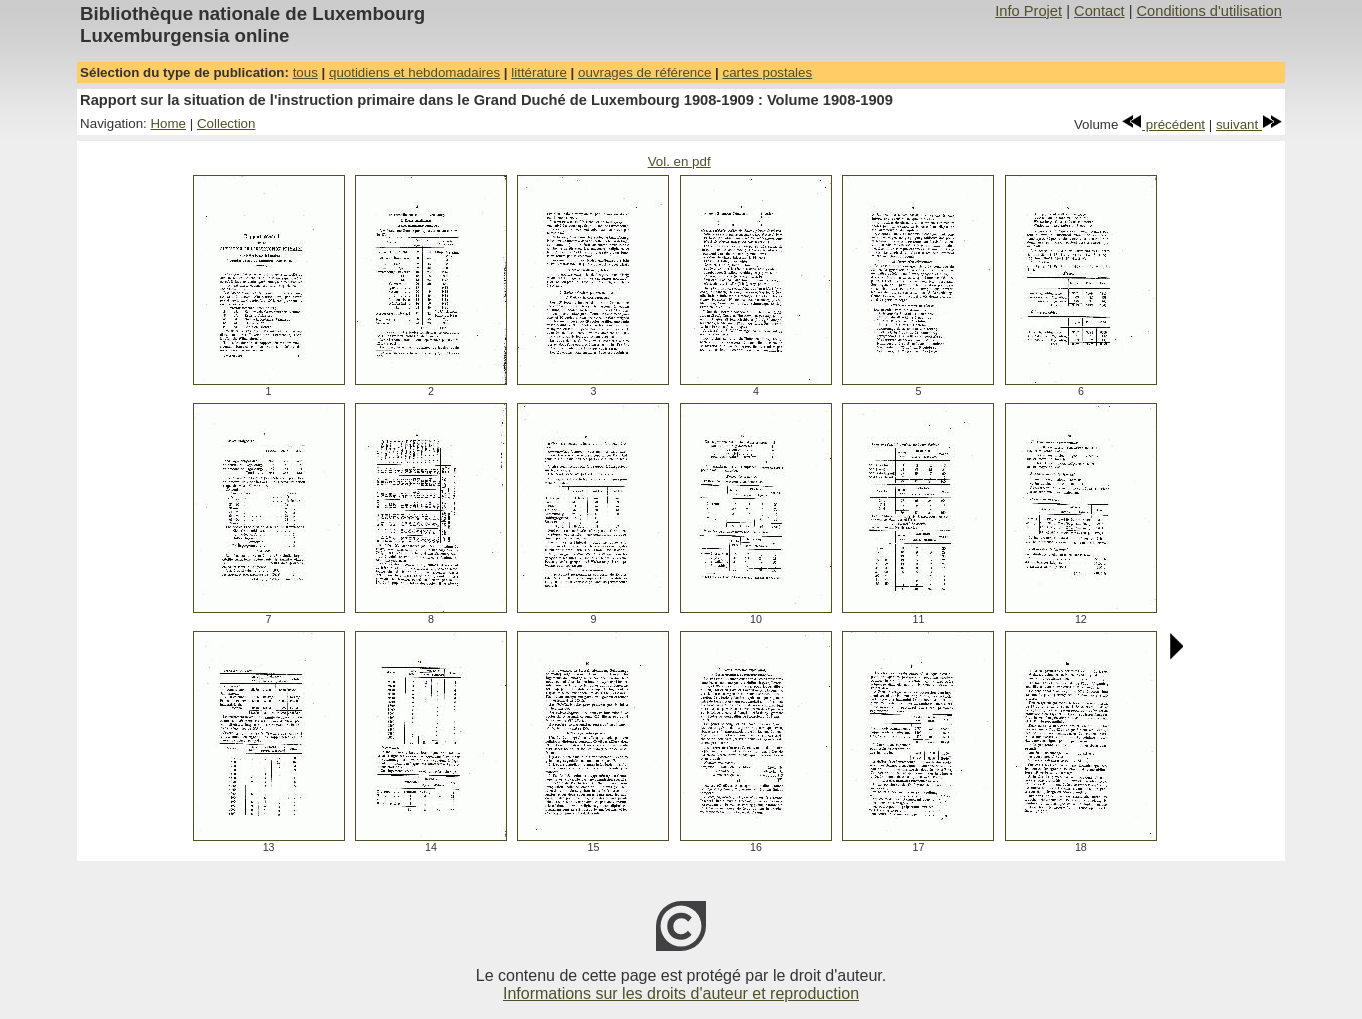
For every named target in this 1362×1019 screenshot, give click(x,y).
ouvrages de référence (644, 72)
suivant (1249, 124)
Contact (1099, 11)
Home (168, 123)
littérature (539, 72)
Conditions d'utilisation (1209, 11)
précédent (1163, 124)
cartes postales (768, 72)
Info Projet (1028, 11)
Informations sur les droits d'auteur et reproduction (681, 993)
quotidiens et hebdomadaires (414, 72)
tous (305, 72)
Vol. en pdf (679, 161)
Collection (226, 123)
